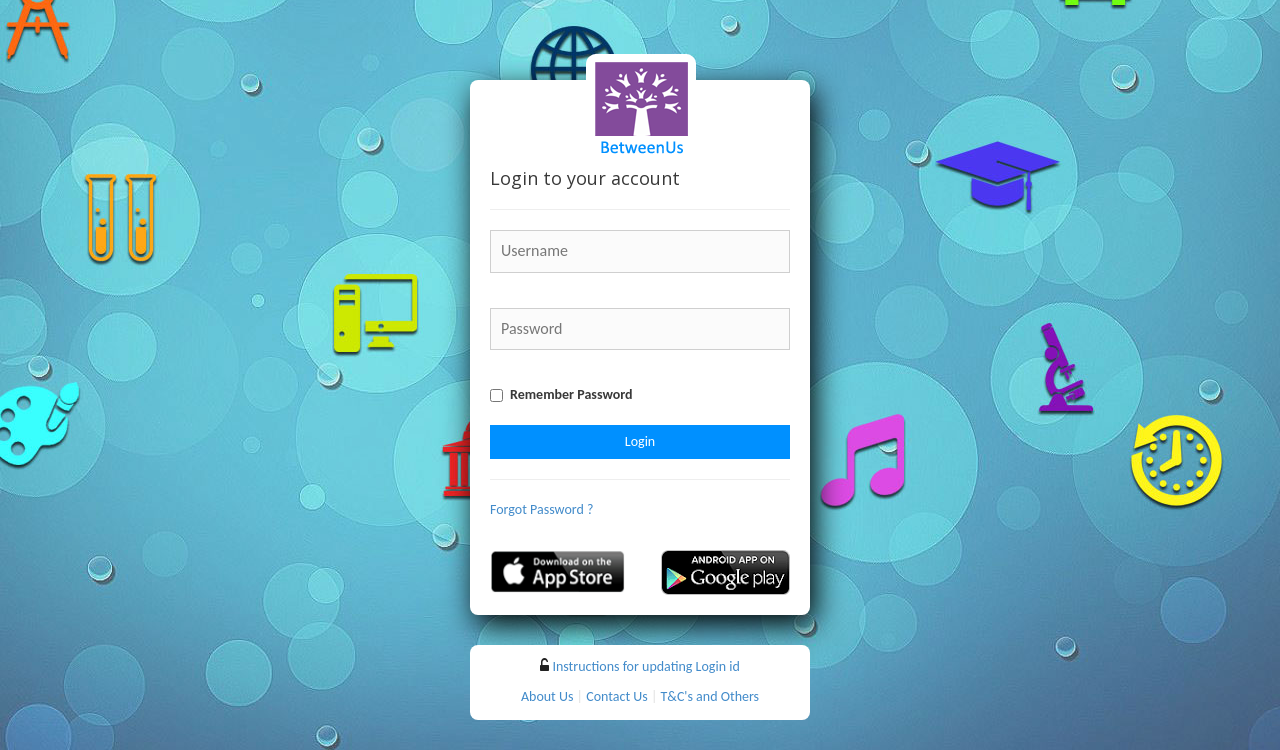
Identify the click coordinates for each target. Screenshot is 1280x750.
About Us (547, 696)
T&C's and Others (710, 696)
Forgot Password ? (542, 509)
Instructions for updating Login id (645, 666)
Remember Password (571, 394)
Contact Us (617, 696)
